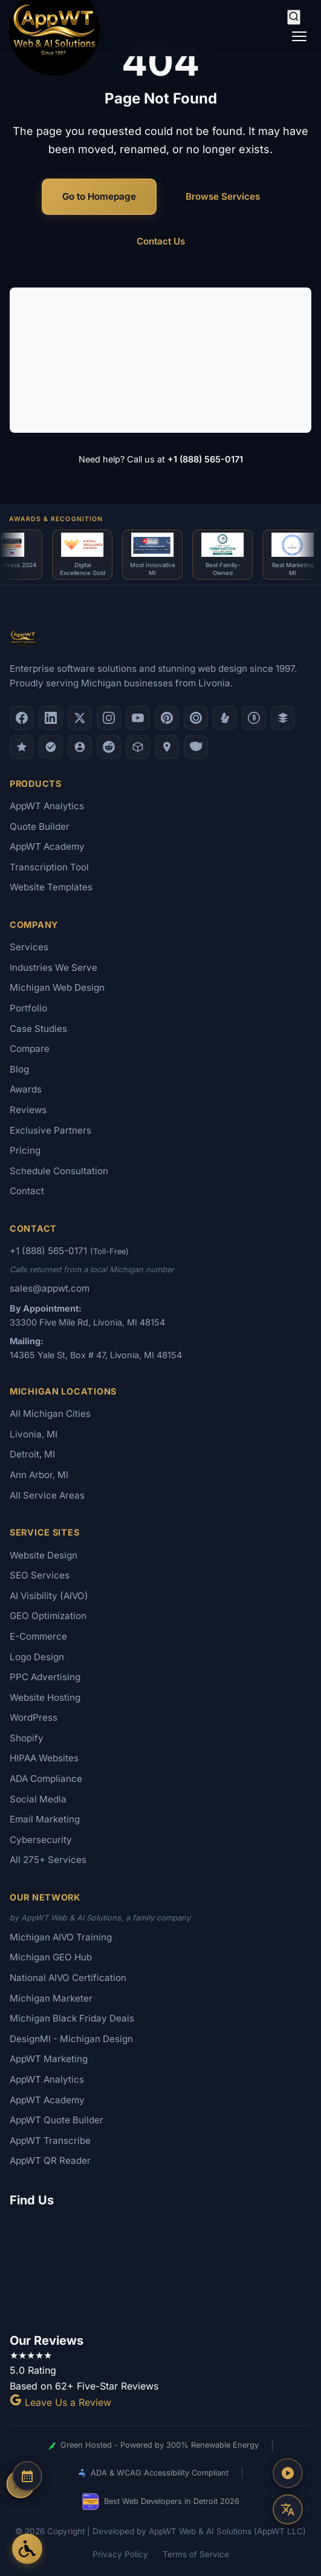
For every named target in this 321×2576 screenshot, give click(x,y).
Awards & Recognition (56, 519)
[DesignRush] (283, 718)
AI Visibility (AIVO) (205, 382)
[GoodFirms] (22, 747)
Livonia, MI (33, 1434)
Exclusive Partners (50, 1130)
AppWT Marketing (49, 2059)
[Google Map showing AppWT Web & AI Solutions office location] (160, 2267)
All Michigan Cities (50, 1413)
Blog (19, 1069)
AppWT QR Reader (50, 2160)
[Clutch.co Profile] (196, 718)
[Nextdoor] (51, 747)
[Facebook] (22, 718)
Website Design (43, 1555)
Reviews (28, 1110)
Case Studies (38, 1028)
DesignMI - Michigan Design (71, 2039)
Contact (27, 1191)
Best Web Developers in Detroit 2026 (160, 2501)
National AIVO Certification (68, 1977)
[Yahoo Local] (196, 747)
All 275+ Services (48, 1859)
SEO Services (194, 337)
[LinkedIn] (51, 718)
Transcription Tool (49, 867)
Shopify (27, 1738)
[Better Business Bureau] (254, 718)
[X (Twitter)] (80, 718)
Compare (30, 1048)
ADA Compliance (46, 1778)
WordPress (33, 1717)
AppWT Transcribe (50, 2140)
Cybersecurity (41, 1839)
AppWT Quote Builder (56, 2120)
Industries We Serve (53, 967)
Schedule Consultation (59, 1171)
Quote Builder (40, 826)
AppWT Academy (47, 846)
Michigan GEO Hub (51, 1957)
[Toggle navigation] (299, 36)
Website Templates (51, 887)
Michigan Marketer (51, 1998)
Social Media (38, 1799)
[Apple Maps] (167, 747)
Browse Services (223, 196)
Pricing (44, 405)
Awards (26, 1089)
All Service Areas (47, 1495)
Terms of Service (196, 2554)
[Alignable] (80, 747)
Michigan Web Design (57, 987)
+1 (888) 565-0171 (205, 459)
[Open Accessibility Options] (27, 2549)
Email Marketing (45, 1819)
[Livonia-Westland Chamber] (138, 747)
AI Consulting (59, 360)
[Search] (293, 17)
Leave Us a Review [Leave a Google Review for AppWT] (60, 2402)
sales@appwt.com (49, 1288)
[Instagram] (109, 718)
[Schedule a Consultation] (27, 2476)
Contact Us (161, 241)
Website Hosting (45, 1697)
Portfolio (184, 405)
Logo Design (58, 382)
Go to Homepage (99, 196)
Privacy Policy (120, 2554)
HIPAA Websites (44, 1758)
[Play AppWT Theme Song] (288, 2473)
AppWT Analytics (47, 806)
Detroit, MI (32, 1454)
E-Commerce (194, 360)
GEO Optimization (48, 1616)
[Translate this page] (288, 2509)
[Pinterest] (167, 718)
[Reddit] (109, 747)
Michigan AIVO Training (61, 1937)
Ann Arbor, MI (39, 1474)
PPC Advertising (45, 1677)
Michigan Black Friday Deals (72, 2018)
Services (29, 947)
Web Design (56, 337)
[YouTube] (138, 718)
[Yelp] (225, 718)
